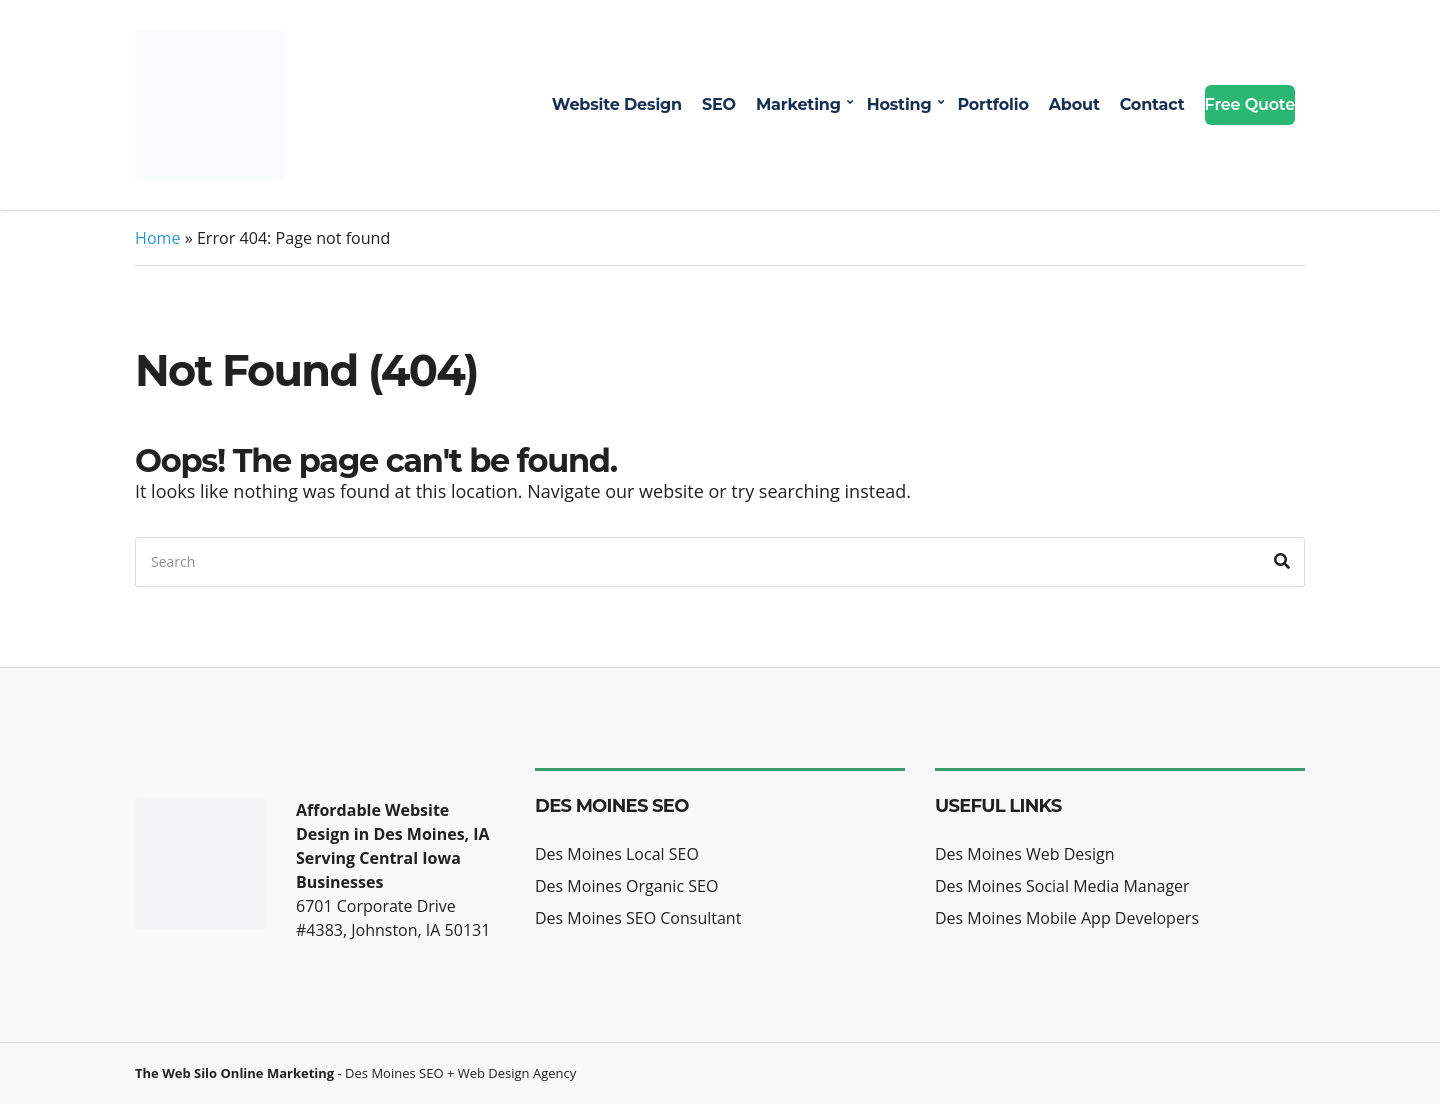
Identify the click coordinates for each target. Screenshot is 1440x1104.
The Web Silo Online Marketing (234, 1073)
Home (158, 238)
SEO (719, 104)
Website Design (617, 104)
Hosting (899, 104)
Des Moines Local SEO (617, 854)
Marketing (798, 104)
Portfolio (992, 104)
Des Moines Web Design (1024, 854)
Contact (1152, 104)
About (1074, 104)
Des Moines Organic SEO (626, 886)
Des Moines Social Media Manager (1062, 886)
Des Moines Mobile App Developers (1067, 918)
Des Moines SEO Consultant (638, 918)
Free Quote (1250, 104)
